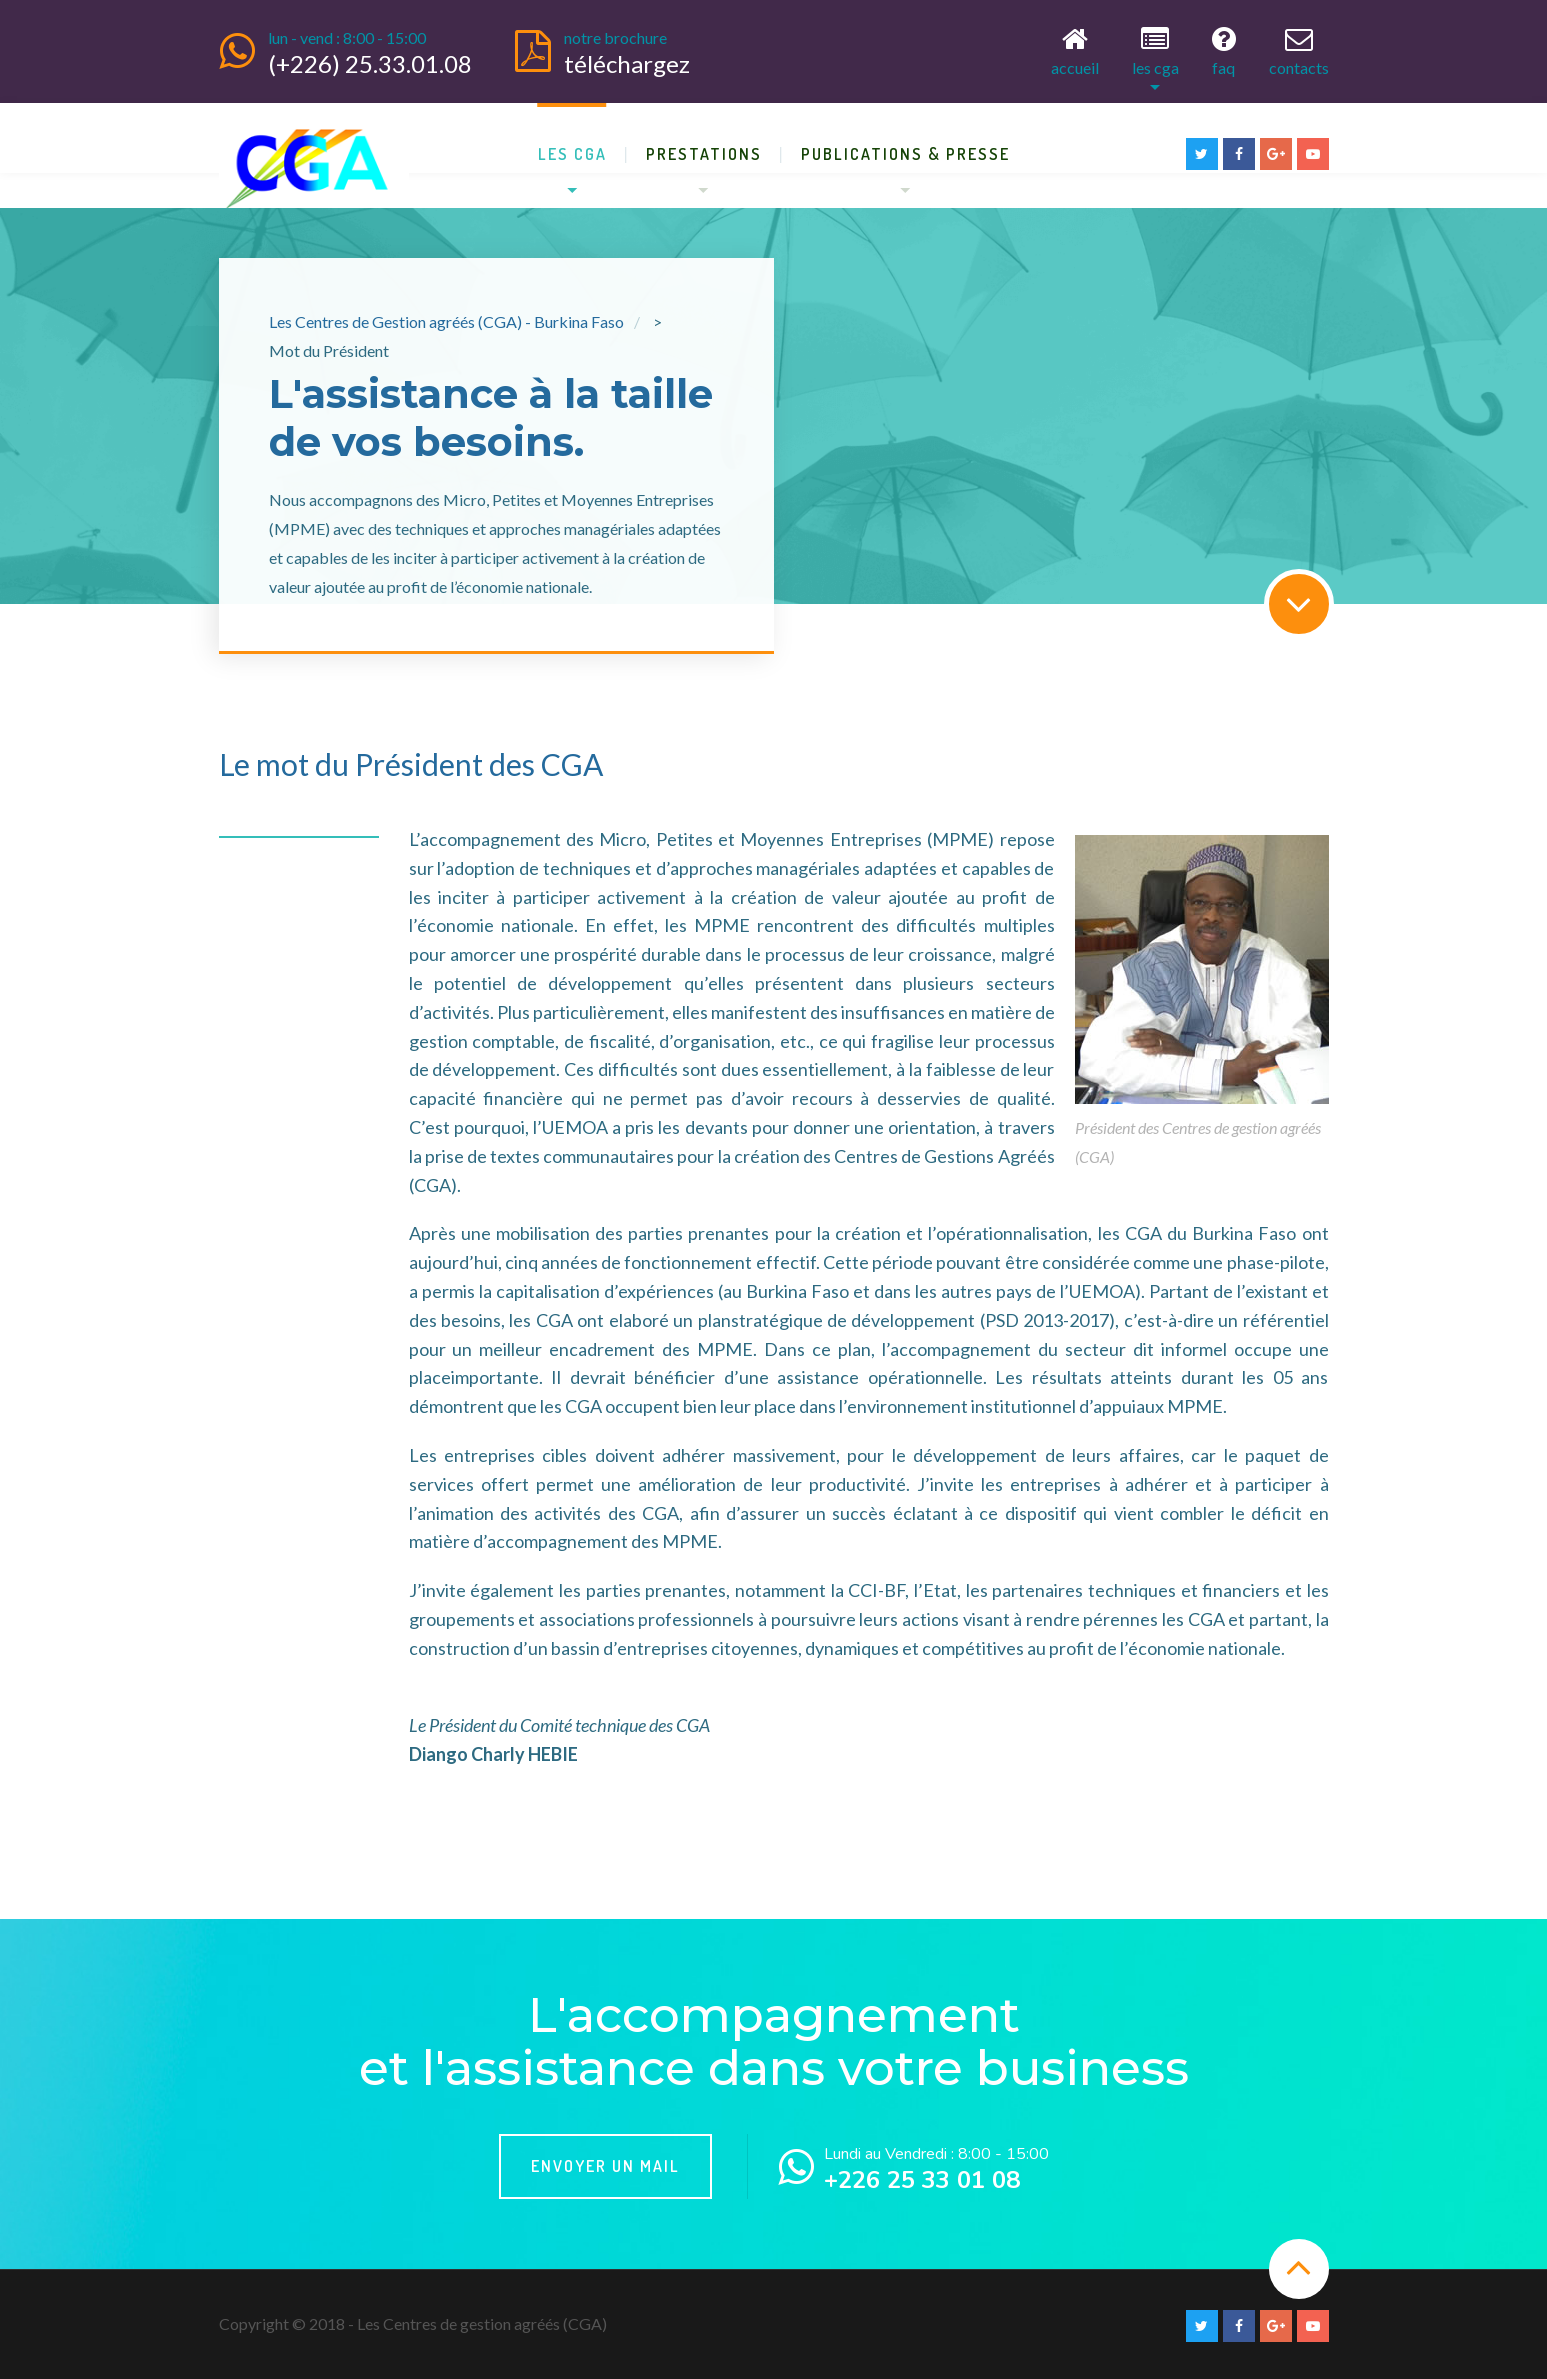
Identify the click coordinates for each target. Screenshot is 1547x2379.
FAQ (1224, 49)
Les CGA (1155, 49)
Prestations (704, 150)
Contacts (1299, 49)
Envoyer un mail (605, 2163)
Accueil (1075, 49)
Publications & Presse (905, 150)
